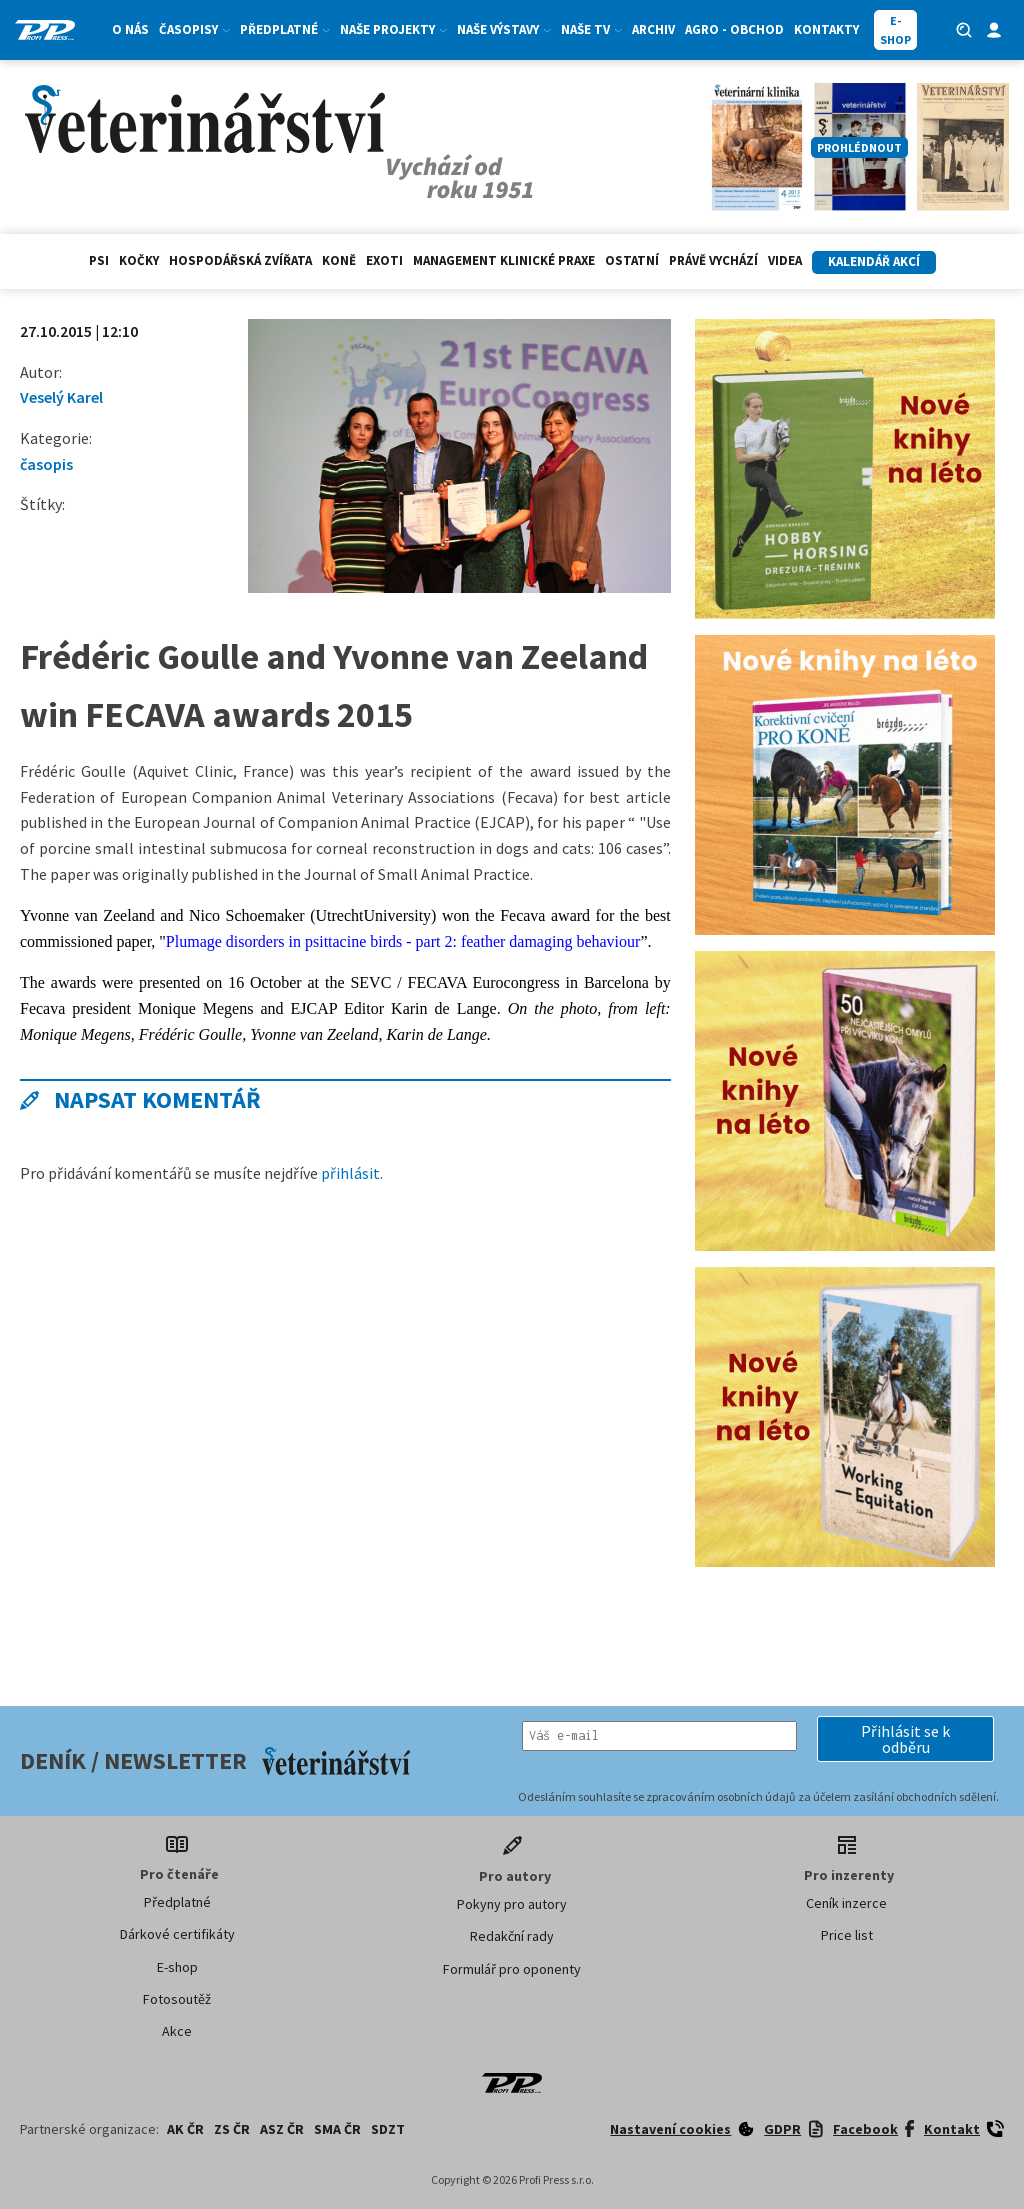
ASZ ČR (282, 2129)
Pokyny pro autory (512, 1904)
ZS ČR (232, 2129)
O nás (130, 29)
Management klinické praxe (504, 260)
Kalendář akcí (874, 261)
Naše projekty (393, 29)
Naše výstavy (504, 29)
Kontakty (826, 29)
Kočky (139, 260)
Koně (339, 260)
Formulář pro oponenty (512, 1969)
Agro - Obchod (734, 29)
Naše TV (591, 29)
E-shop (177, 1967)
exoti (384, 260)
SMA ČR (337, 2129)
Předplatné (285, 29)
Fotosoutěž (177, 1999)
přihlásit (350, 1173)
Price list (847, 1935)
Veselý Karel (61, 397)
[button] (905, 1739)
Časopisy (194, 29)
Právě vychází (713, 260)
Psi (99, 260)
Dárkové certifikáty (177, 1934)
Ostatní (632, 260)
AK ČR (185, 2129)
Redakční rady (512, 1936)
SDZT (388, 2129)
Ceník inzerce (846, 1903)
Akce (177, 2031)
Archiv (653, 29)
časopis (46, 464)
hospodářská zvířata (240, 260)
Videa (785, 260)
